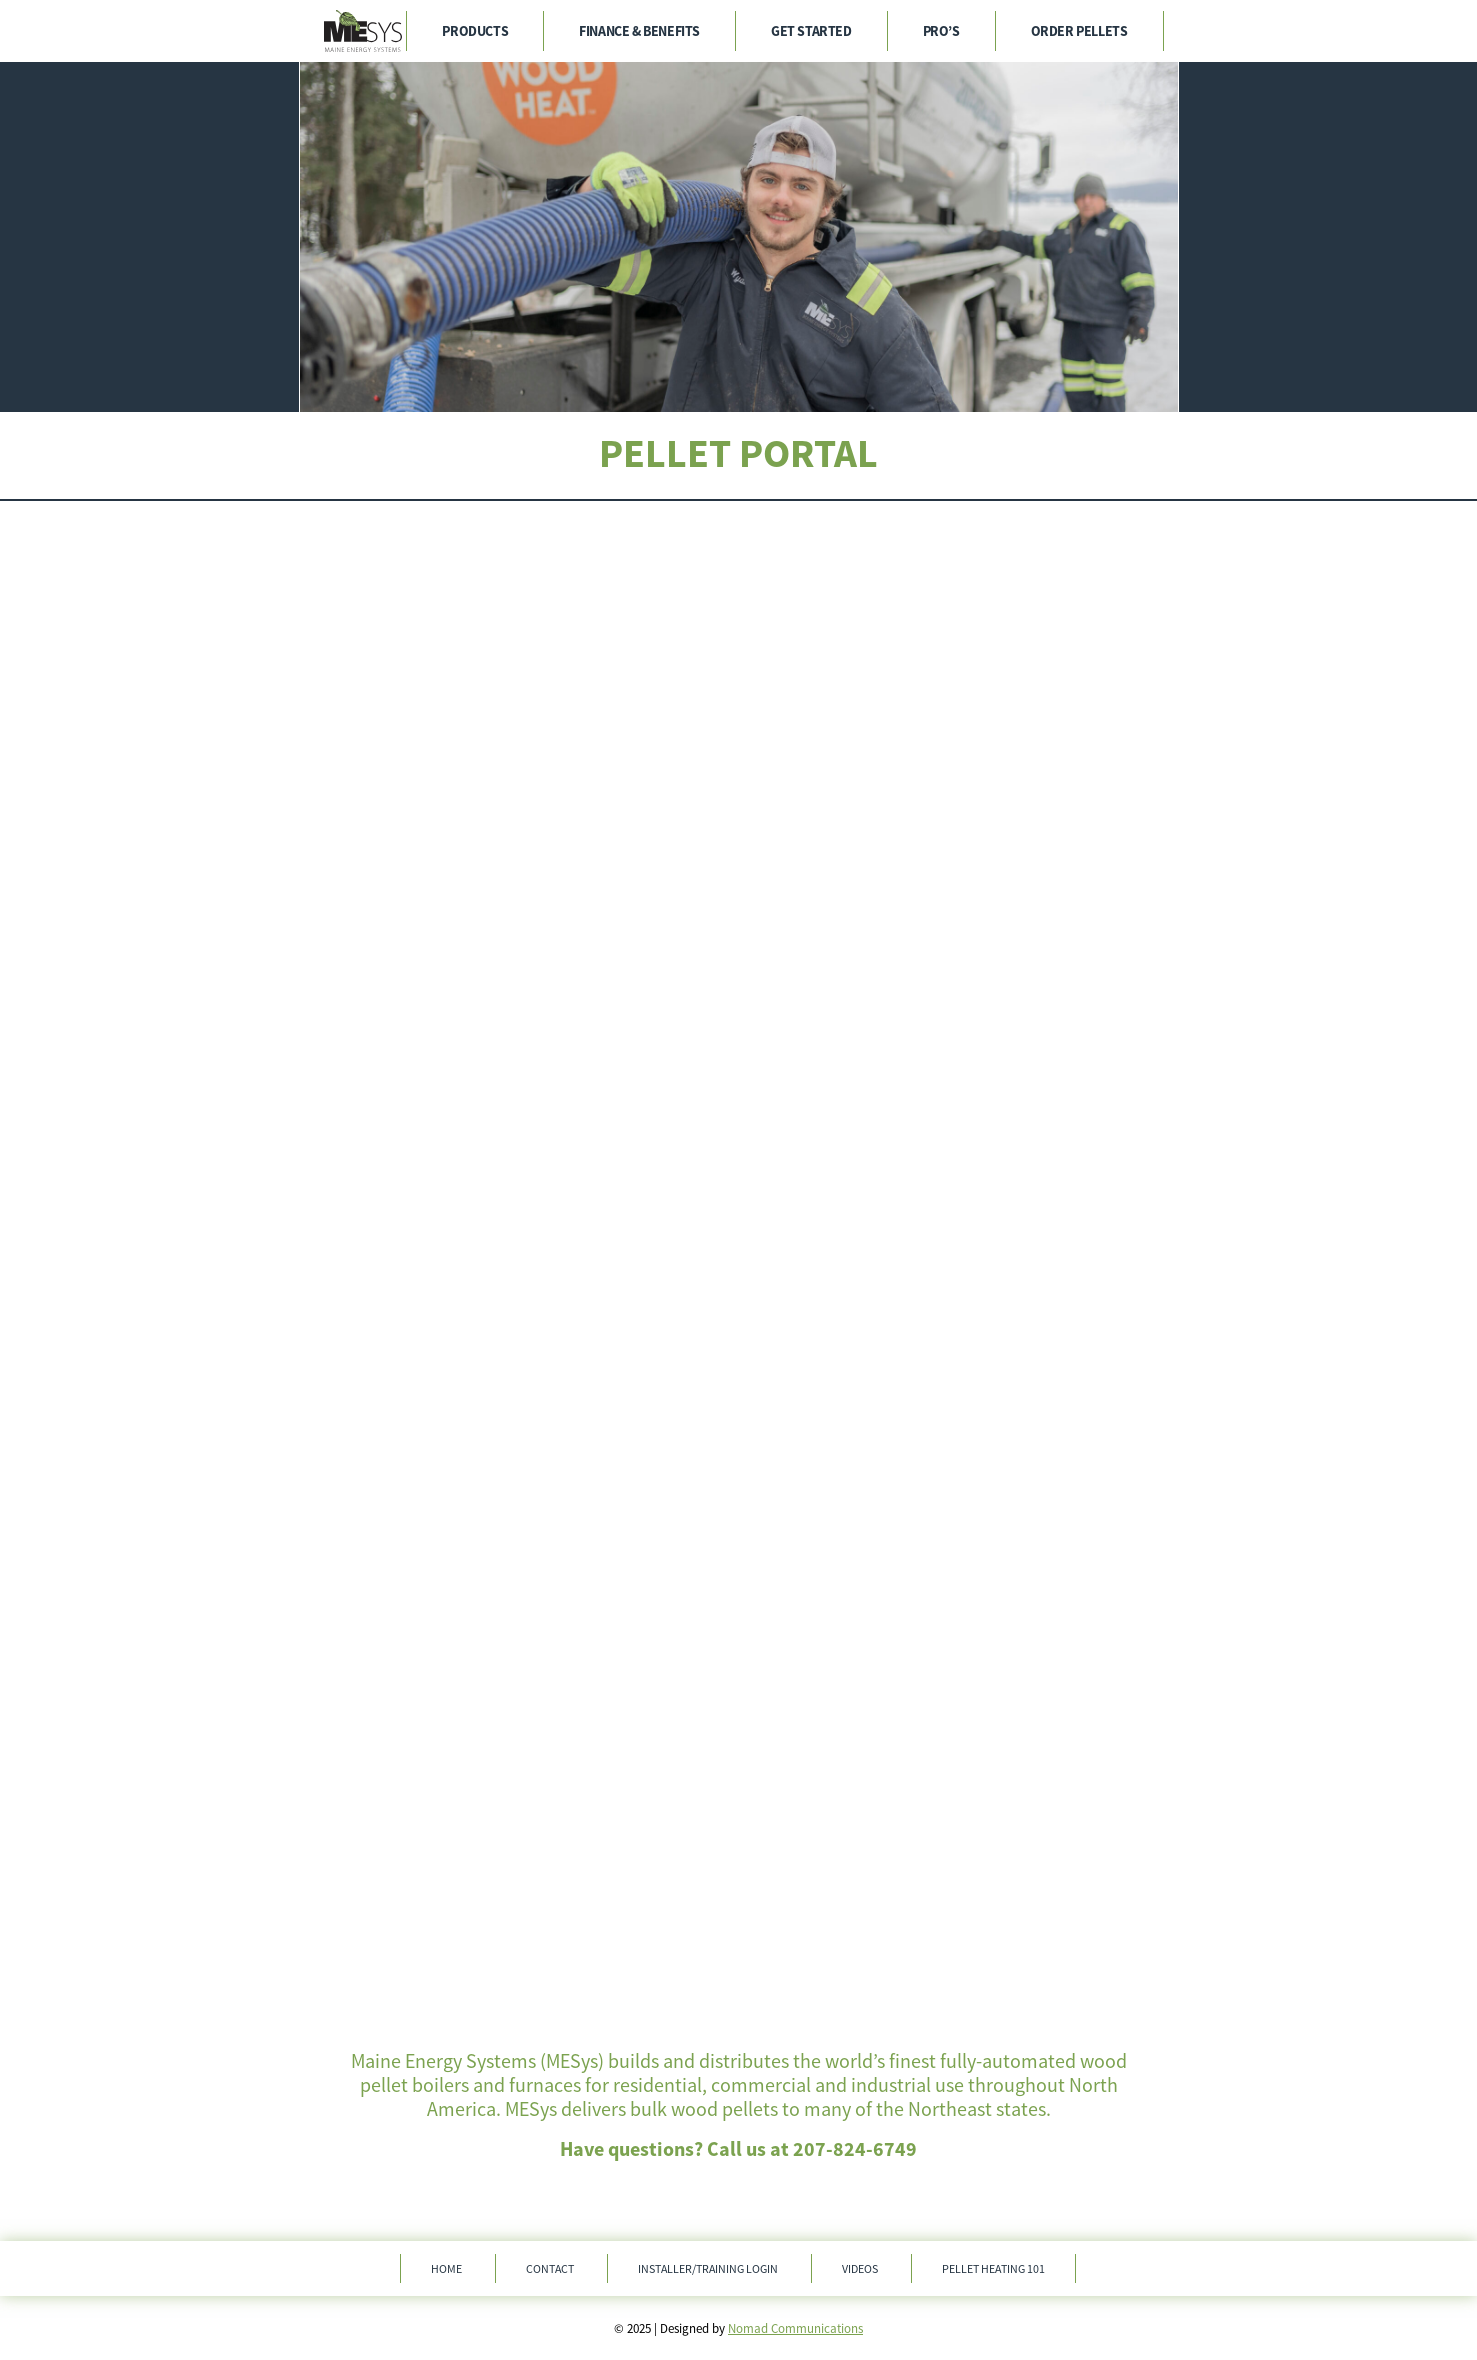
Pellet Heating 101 (993, 2268)
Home (446, 2268)
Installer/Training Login (708, 2268)
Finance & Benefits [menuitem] (639, 31)
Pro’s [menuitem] (941, 31)
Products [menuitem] (475, 31)
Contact (550, 2268)
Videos (860, 2268)
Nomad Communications (795, 2328)
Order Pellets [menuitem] (1079, 31)
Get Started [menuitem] (811, 31)
